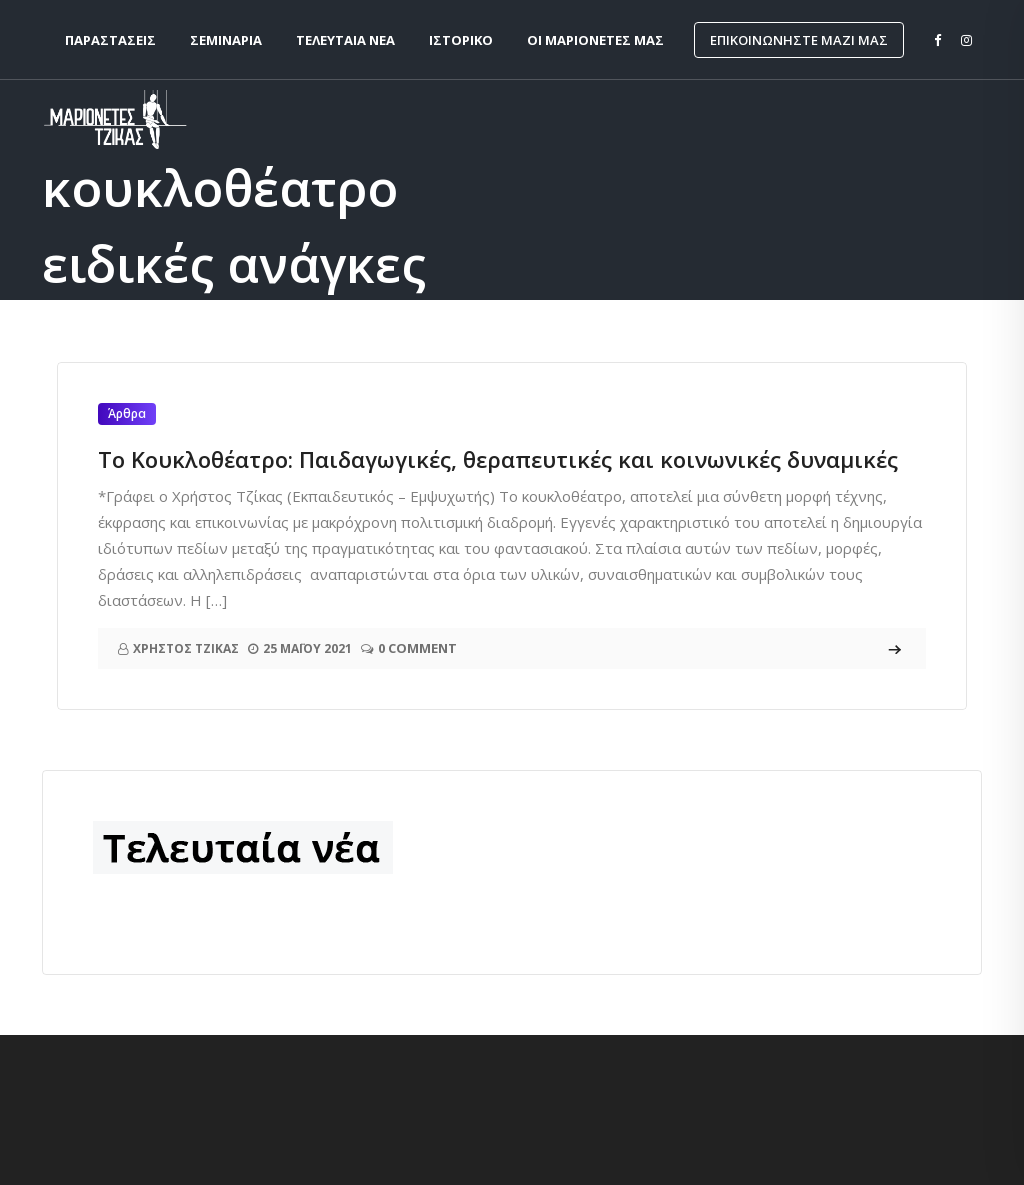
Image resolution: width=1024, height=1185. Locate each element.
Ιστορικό (461, 40)
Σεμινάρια (226, 40)
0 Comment (417, 648)
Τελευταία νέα (345, 40)
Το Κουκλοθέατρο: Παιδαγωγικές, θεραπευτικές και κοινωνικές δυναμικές (498, 459)
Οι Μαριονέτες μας (595, 40)
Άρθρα (127, 413)
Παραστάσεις (110, 40)
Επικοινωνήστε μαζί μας (799, 40)
